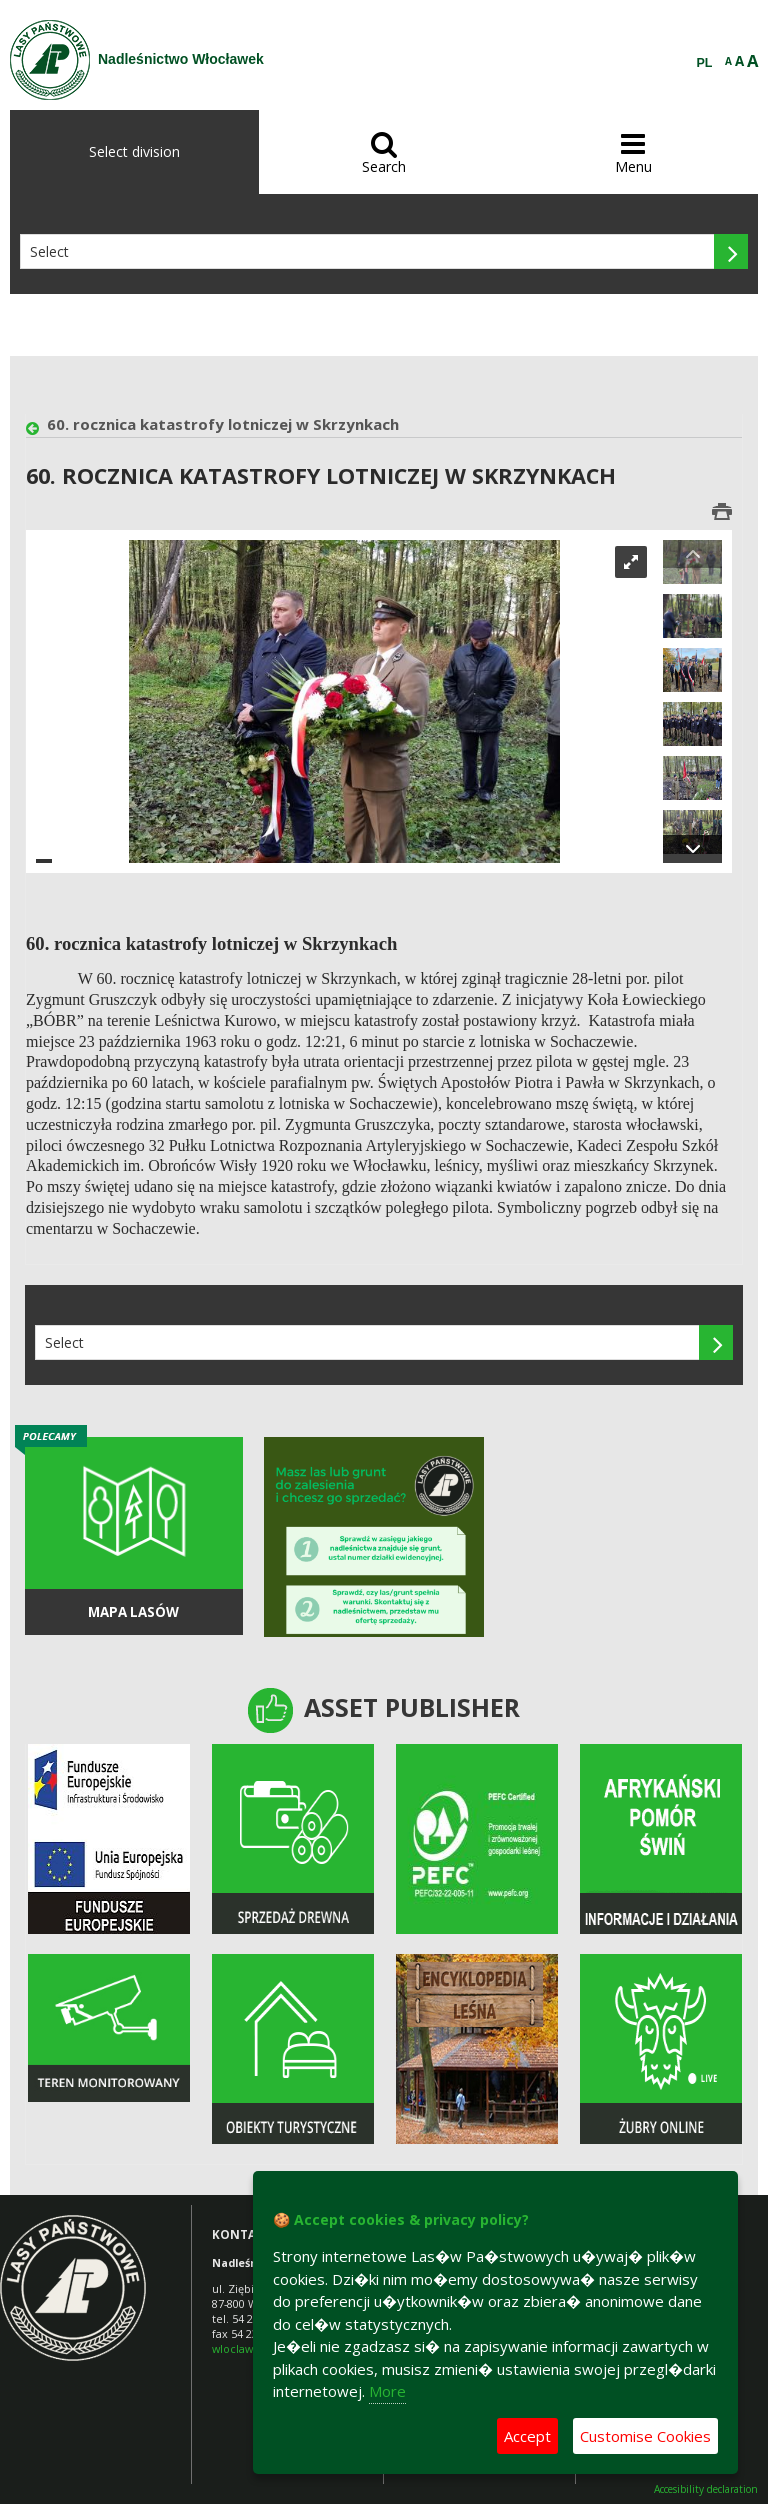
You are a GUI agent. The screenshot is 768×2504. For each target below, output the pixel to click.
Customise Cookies (645, 2436)
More (387, 2391)
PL (705, 63)
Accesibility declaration (706, 2489)
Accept (527, 2436)
